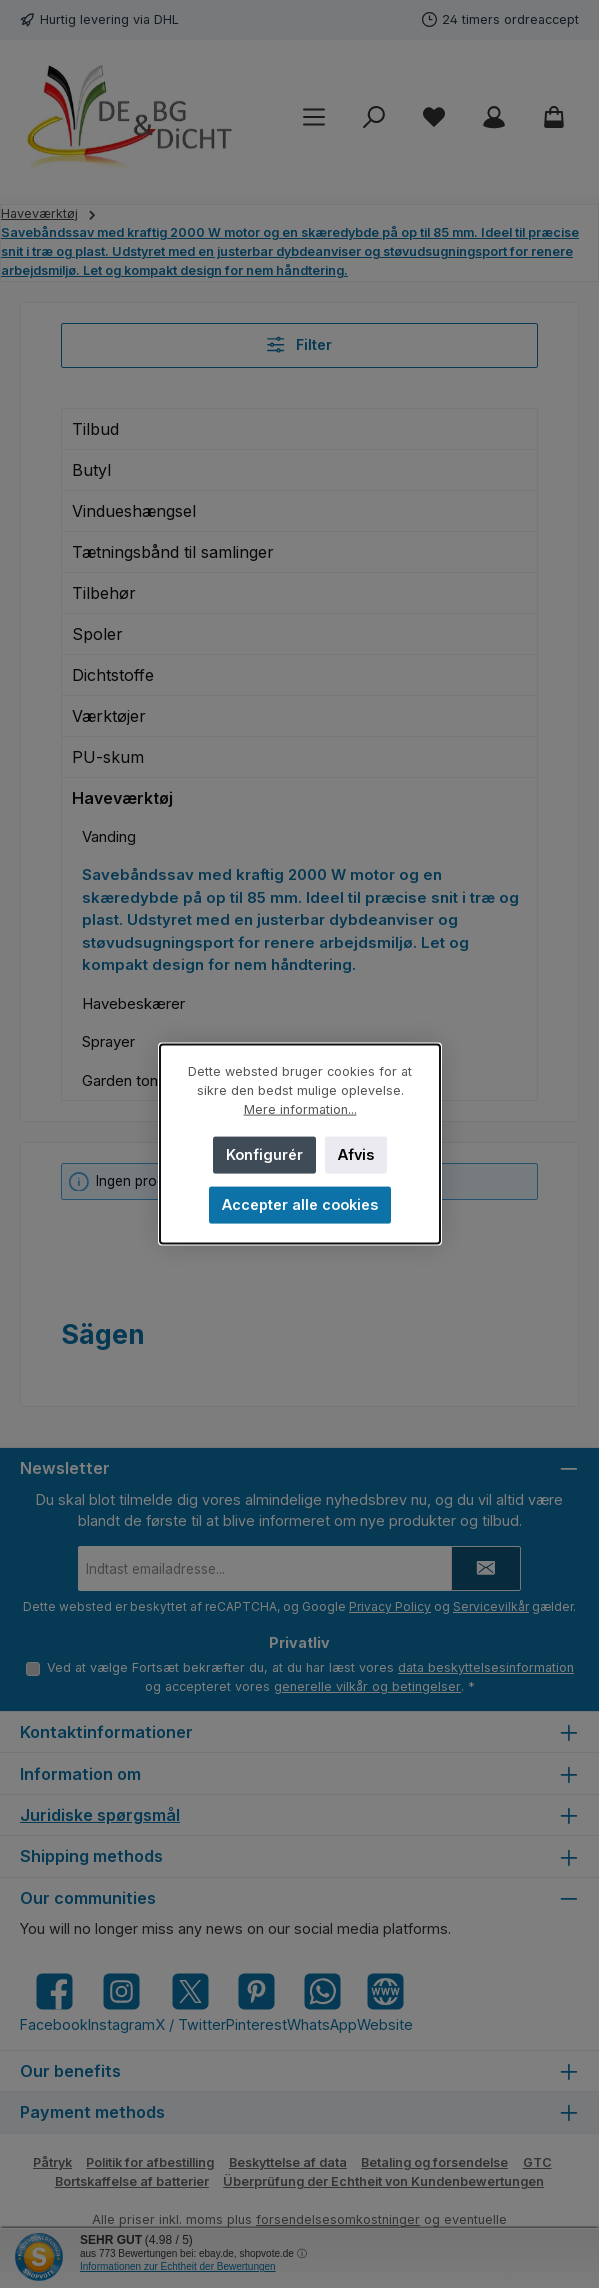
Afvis (356, 1154)
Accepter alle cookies (300, 1204)
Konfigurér (263, 1154)
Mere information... (299, 1109)
